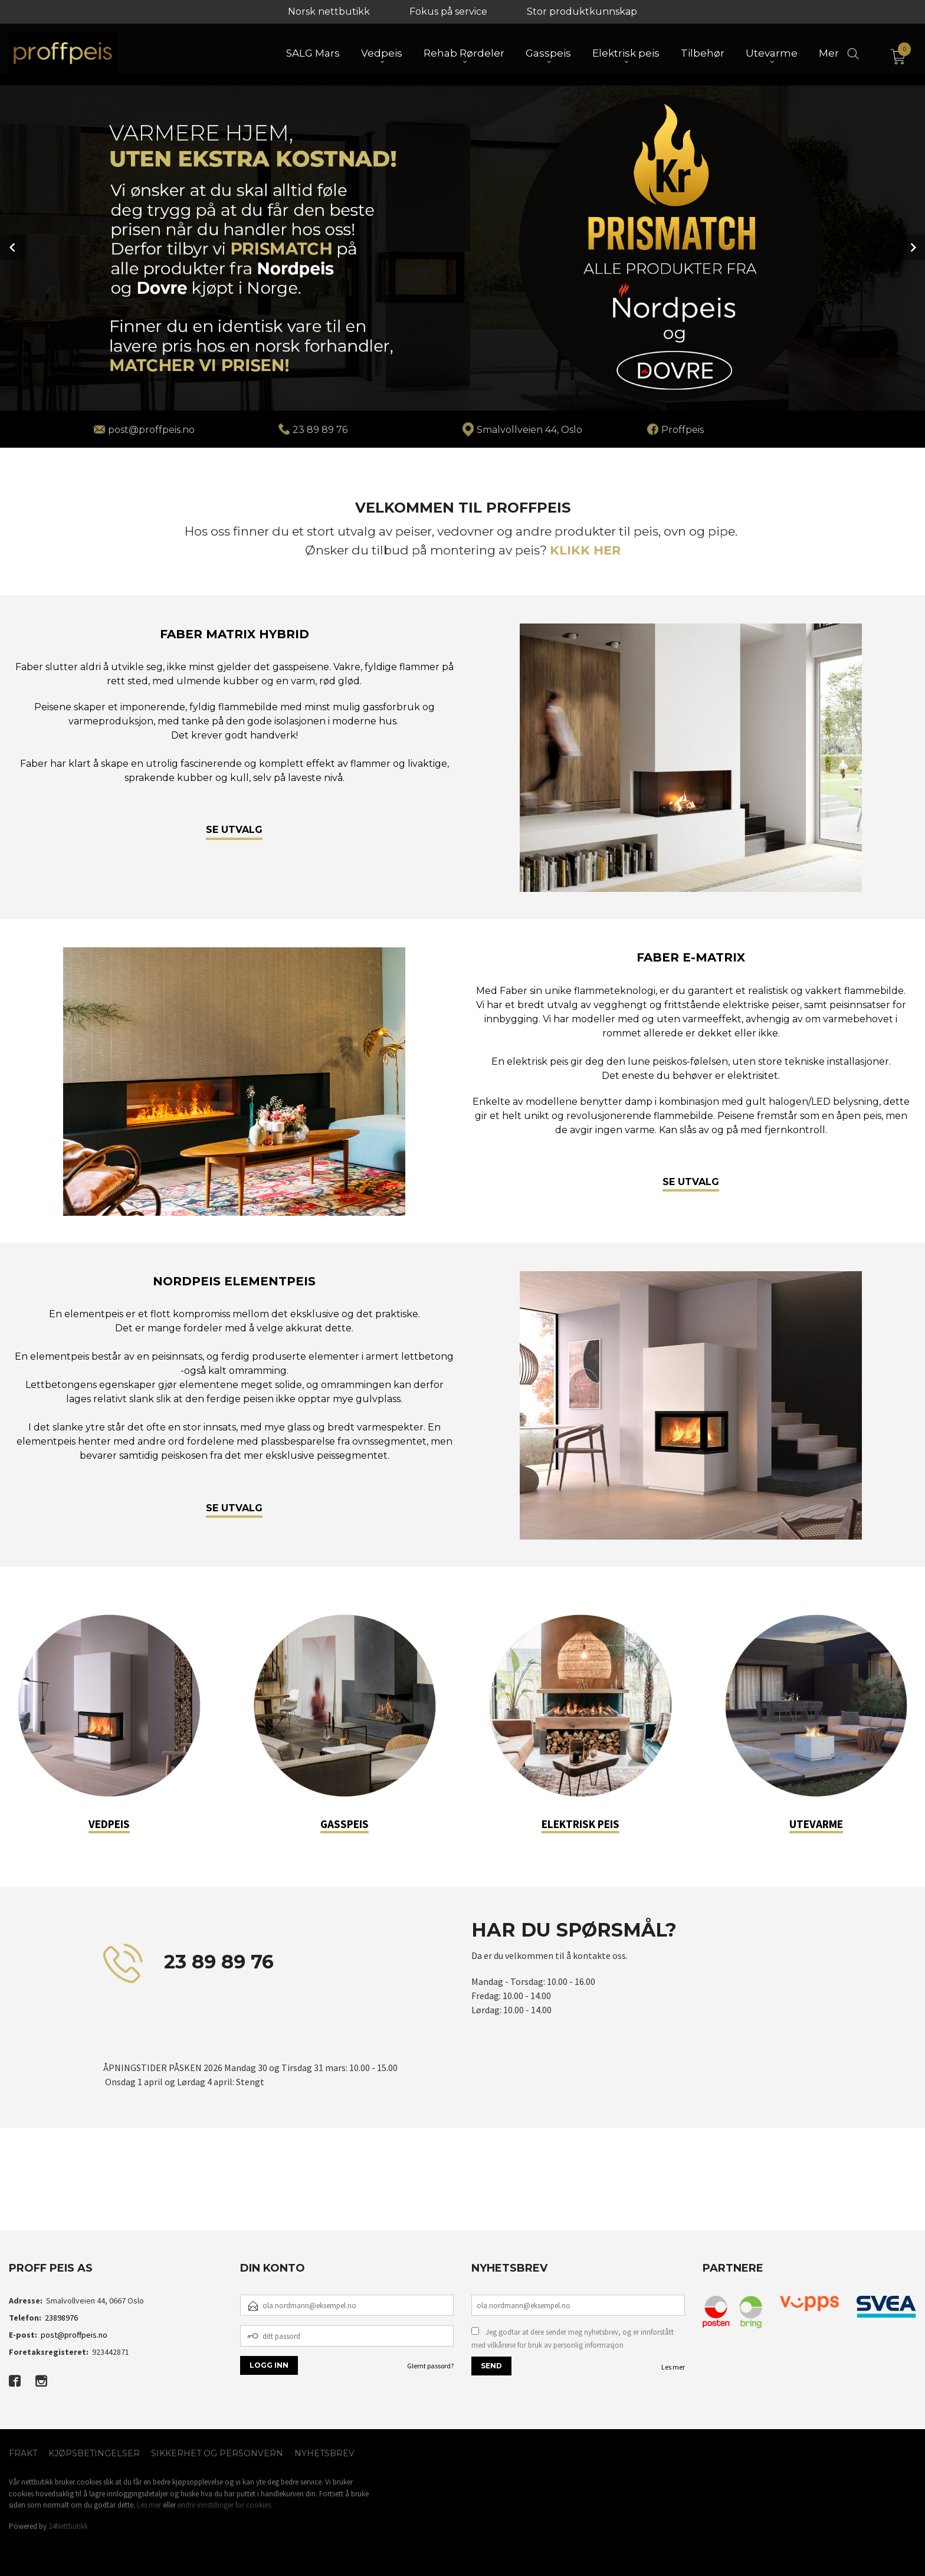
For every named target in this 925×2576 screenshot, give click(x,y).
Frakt (23, 2452)
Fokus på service (448, 11)
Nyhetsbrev (324, 2452)
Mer (829, 54)
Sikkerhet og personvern (217, 2452)
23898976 (61, 2317)
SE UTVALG (234, 829)
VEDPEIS (109, 1823)
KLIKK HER (585, 549)
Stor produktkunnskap (582, 11)
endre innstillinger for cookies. (225, 2504)
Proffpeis (682, 429)
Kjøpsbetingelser (94, 2452)
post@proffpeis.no (74, 2334)
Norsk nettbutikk (329, 11)
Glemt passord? (430, 2365)
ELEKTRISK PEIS (580, 1823)
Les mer (673, 2366)
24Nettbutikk (68, 2526)
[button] (85, 2193)
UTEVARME (816, 1823)
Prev (13, 247)
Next (912, 247)
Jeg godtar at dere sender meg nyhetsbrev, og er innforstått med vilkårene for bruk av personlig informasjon (572, 2337)
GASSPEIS (344, 1823)
